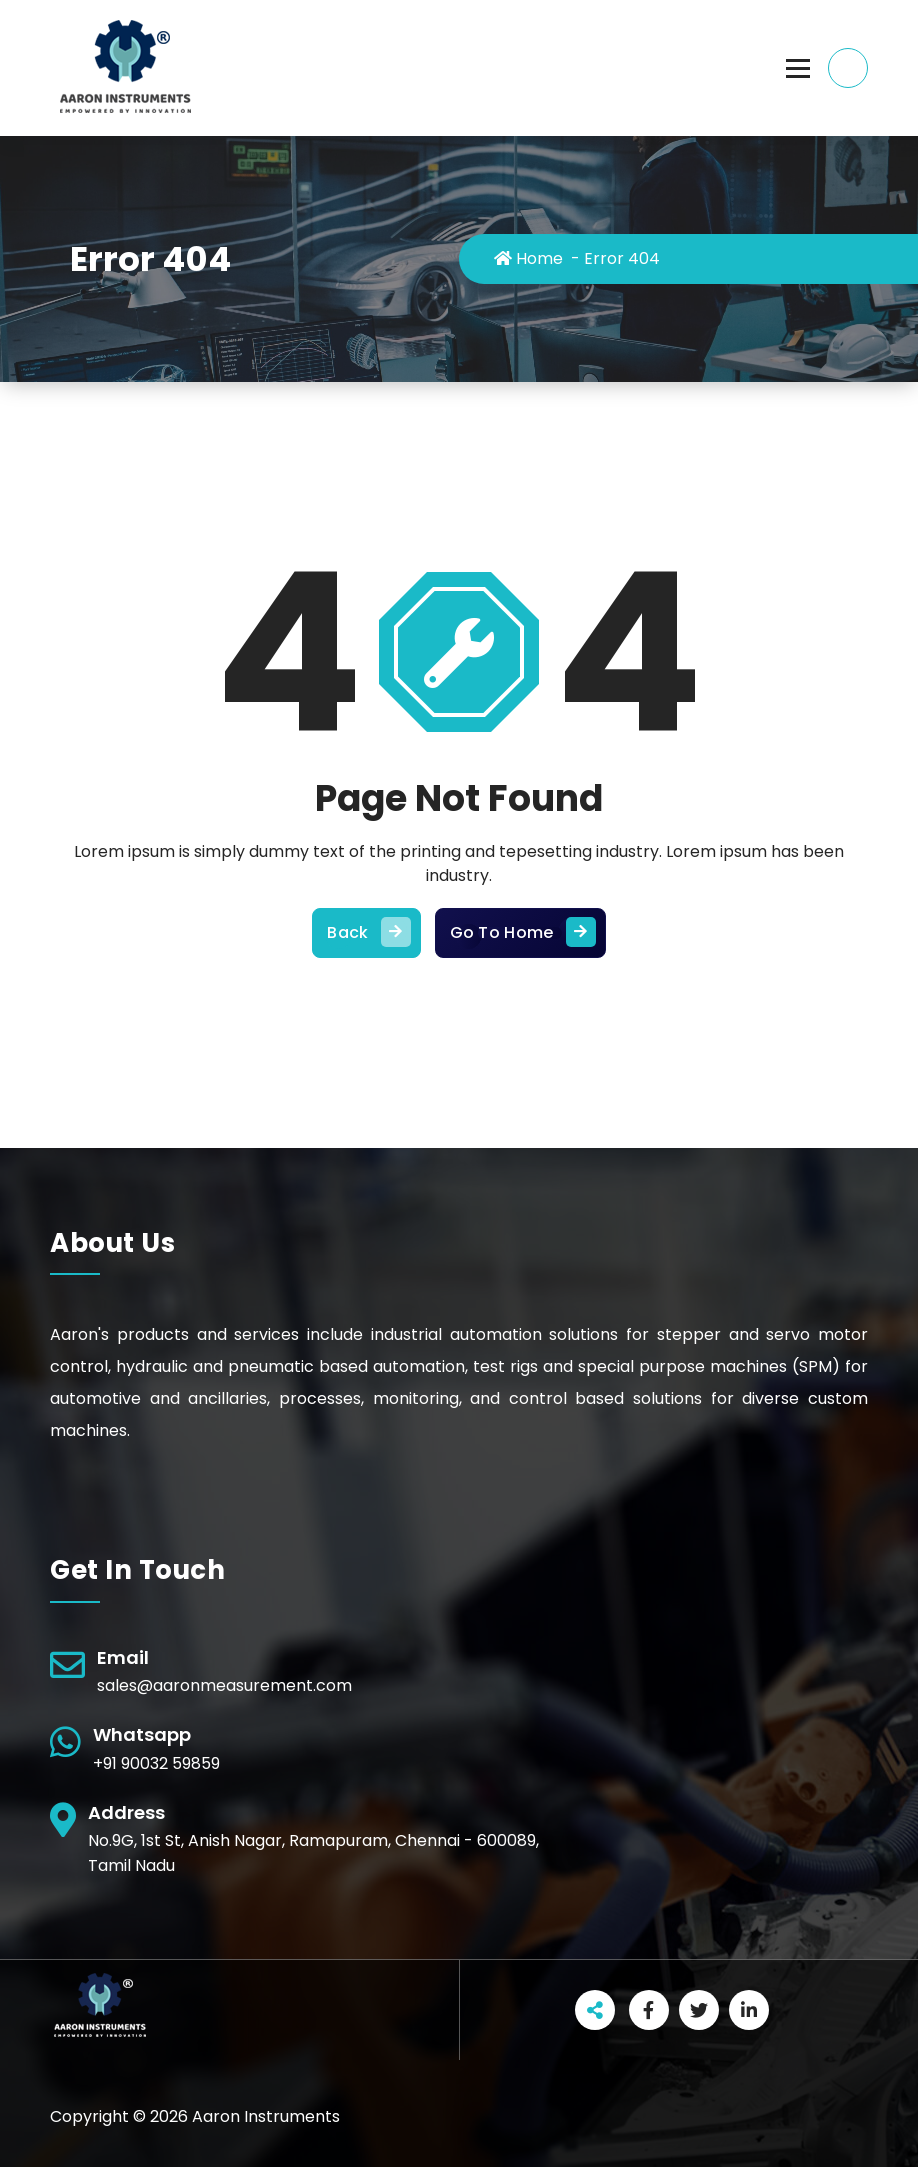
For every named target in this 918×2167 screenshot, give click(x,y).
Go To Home (520, 933)
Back (366, 933)
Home (528, 258)
